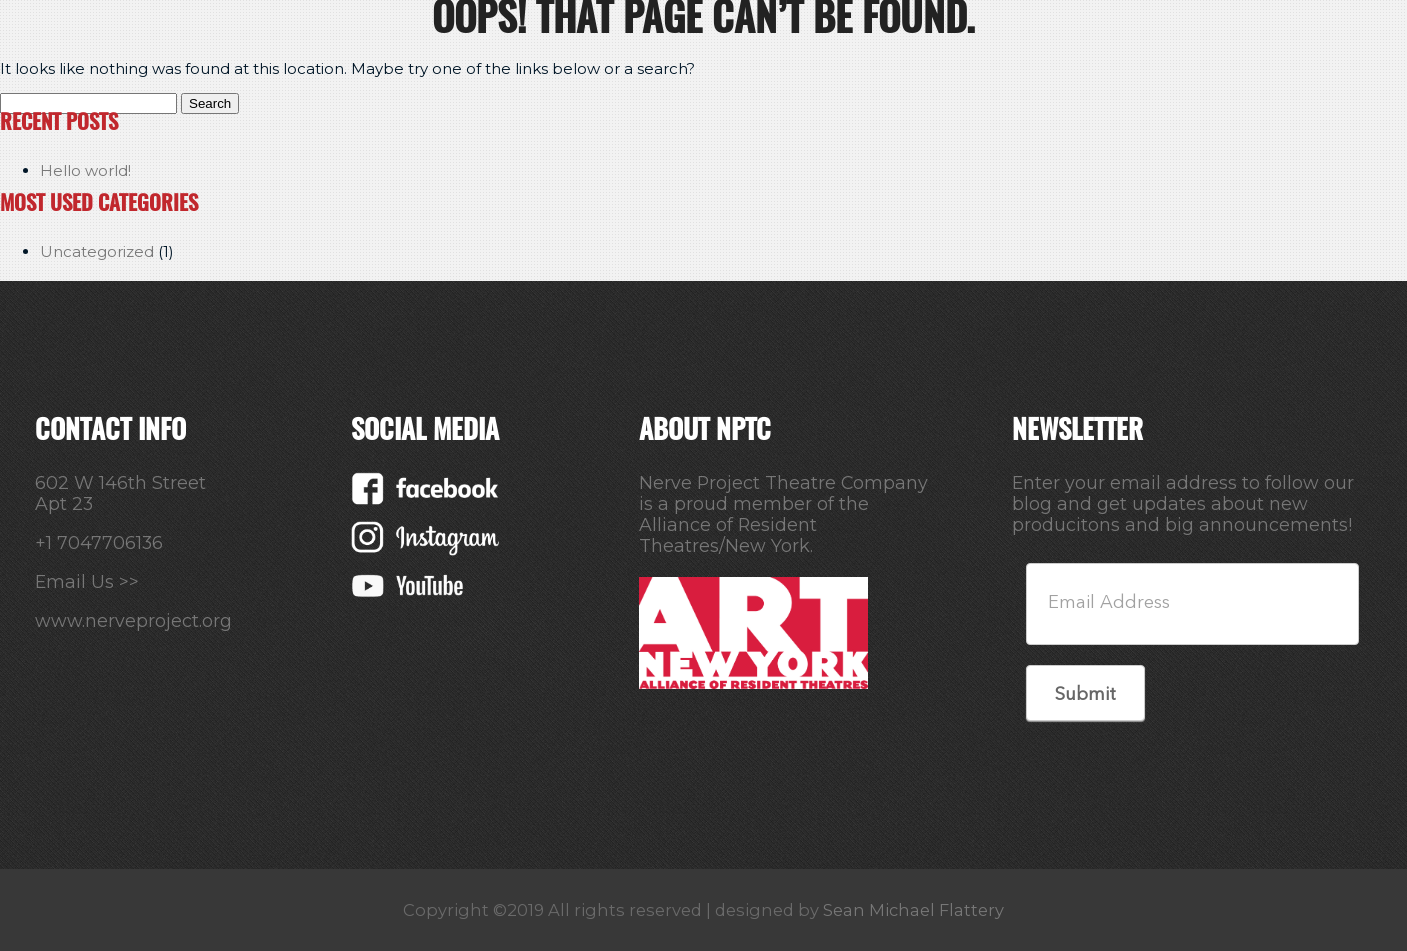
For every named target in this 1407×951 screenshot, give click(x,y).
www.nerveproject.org (133, 620)
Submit (1085, 695)
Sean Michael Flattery (913, 910)
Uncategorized (97, 251)
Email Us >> (87, 581)
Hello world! (85, 170)
